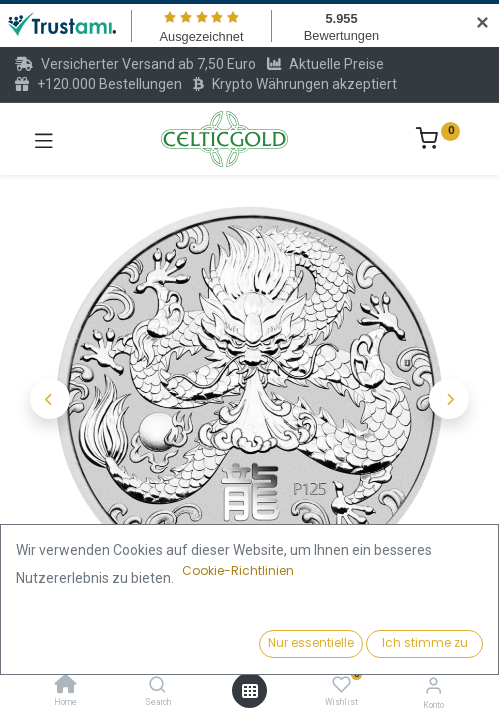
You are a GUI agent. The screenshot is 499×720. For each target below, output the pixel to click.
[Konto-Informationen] (433, 685)
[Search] (157, 686)
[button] (50, 399)
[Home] (66, 686)
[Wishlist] (341, 685)
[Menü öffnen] (250, 691)
